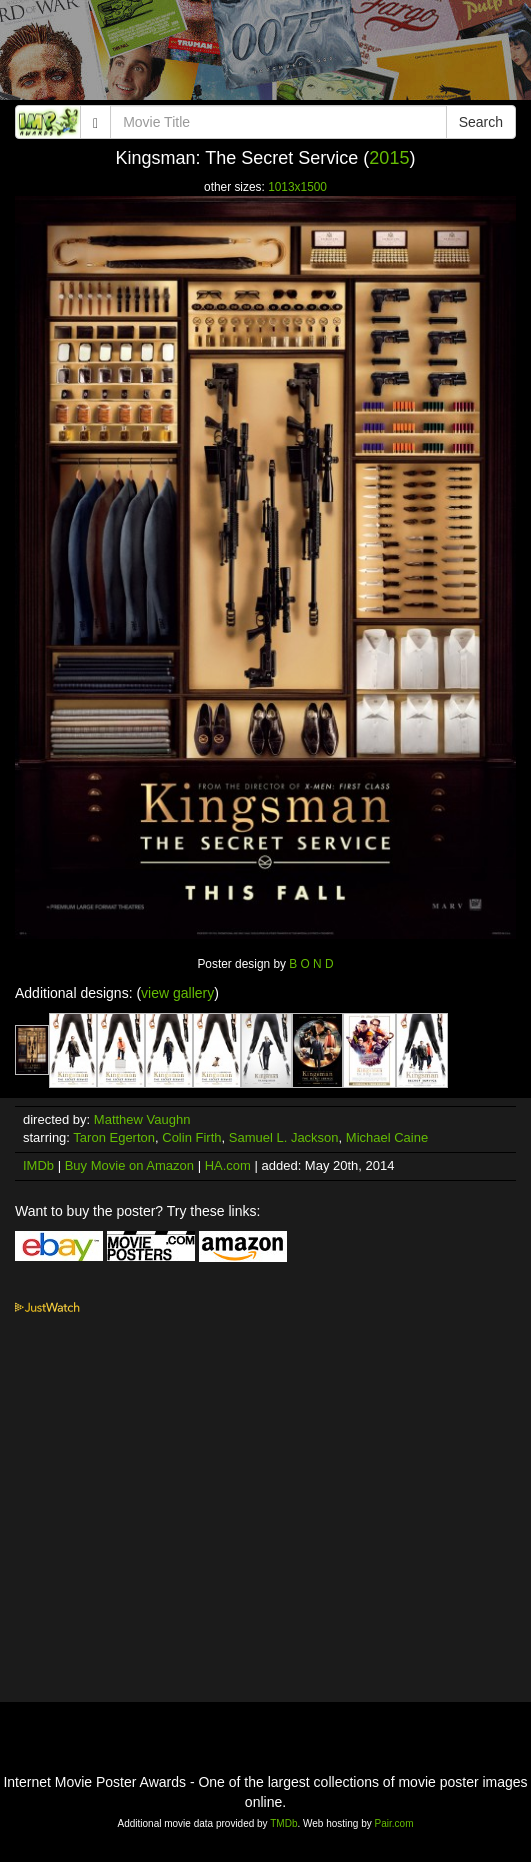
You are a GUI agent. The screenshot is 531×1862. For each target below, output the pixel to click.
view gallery (177, 993)
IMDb (38, 1165)
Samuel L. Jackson (284, 1137)
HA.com (228, 1165)
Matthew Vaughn (142, 1119)
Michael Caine (387, 1137)
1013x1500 (297, 187)
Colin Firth (191, 1137)
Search (481, 122)
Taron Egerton (114, 1137)
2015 (389, 158)
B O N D (311, 964)
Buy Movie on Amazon (129, 1165)
